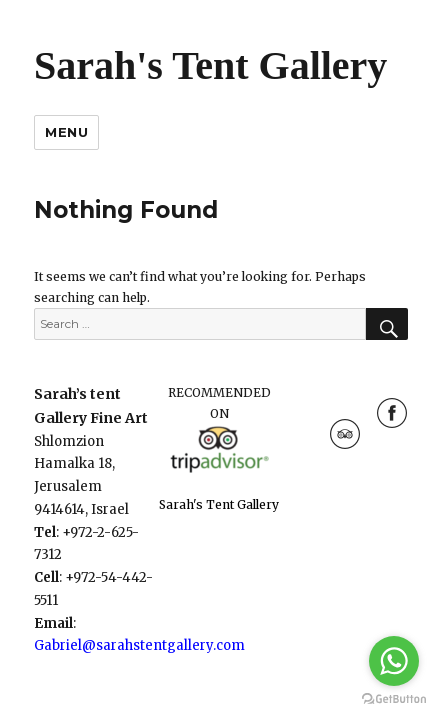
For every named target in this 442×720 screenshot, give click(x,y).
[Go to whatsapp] (394, 661)
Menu (66, 132)
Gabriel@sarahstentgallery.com (139, 645)
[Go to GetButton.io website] (394, 699)
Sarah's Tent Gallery (210, 65)
